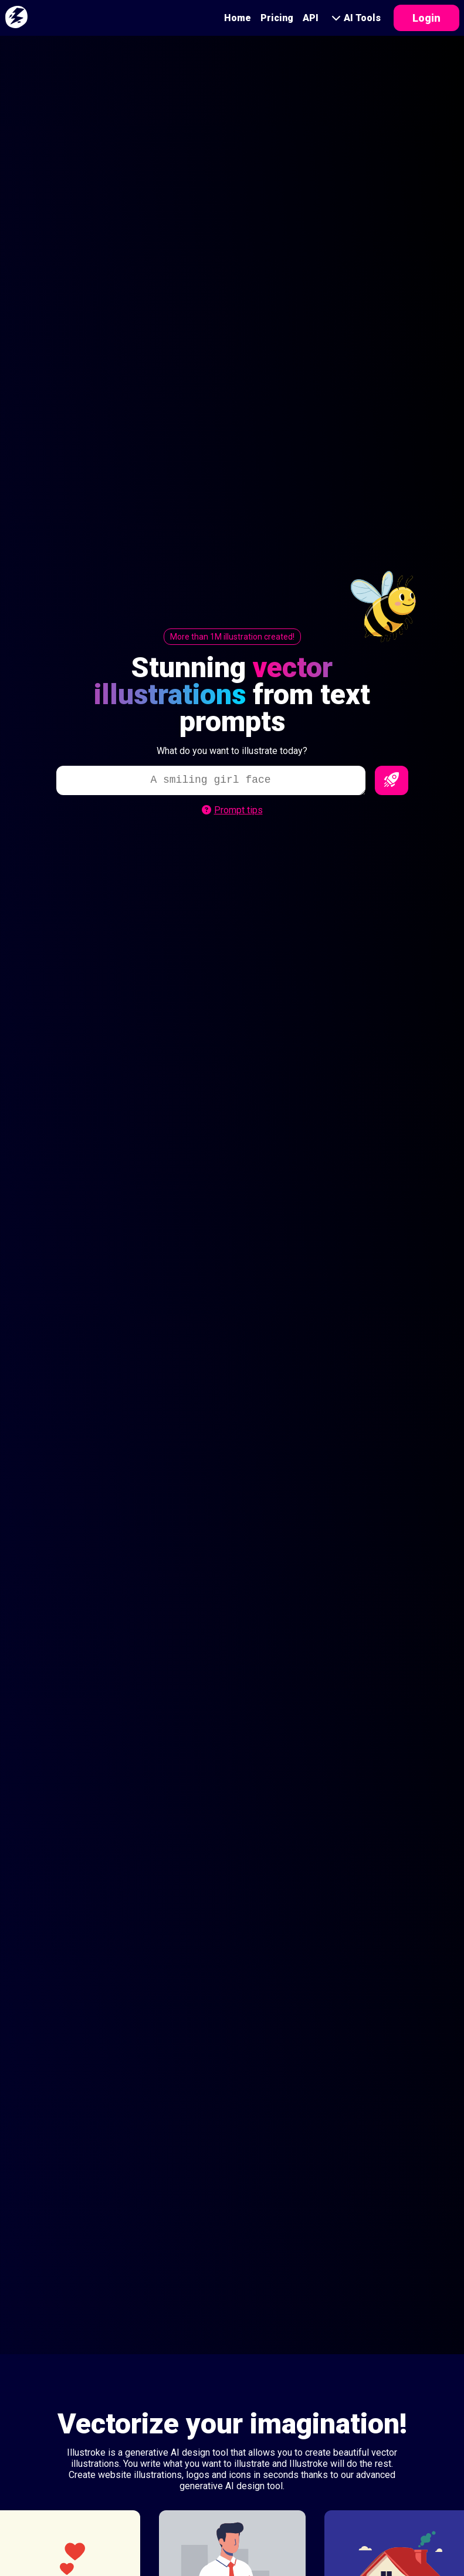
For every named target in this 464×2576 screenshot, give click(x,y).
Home (237, 17)
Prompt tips (232, 810)
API (311, 17)
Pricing (276, 17)
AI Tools (356, 17)
